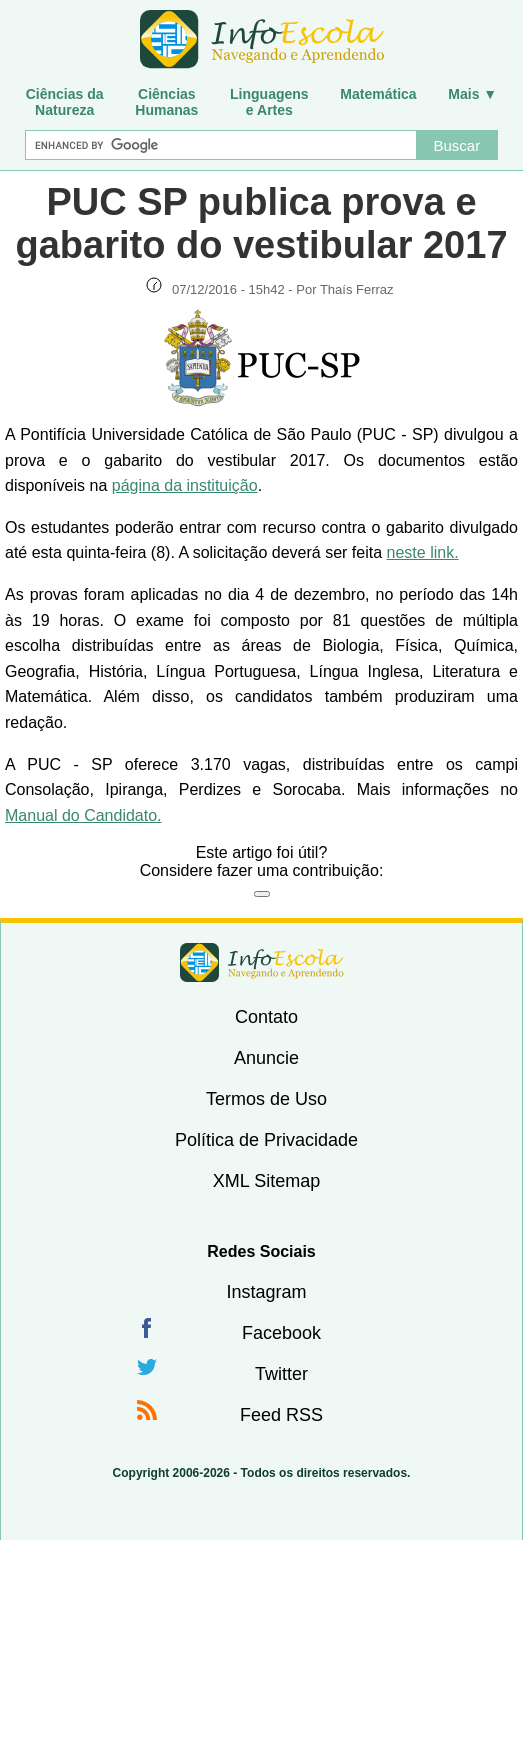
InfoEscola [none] (262, 962)
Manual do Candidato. (83, 815)
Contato (266, 1017)
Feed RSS (281, 1415)
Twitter (281, 1374)
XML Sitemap (266, 1181)
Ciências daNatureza (65, 102)
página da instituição (185, 485)
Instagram (266, 1292)
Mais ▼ (472, 94)
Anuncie (266, 1058)
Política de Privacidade (266, 1140)
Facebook (281, 1333)
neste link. (423, 552)
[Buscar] (220, 145)
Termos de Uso (266, 1099)
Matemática (378, 94)
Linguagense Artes (269, 102)
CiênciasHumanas (166, 102)
